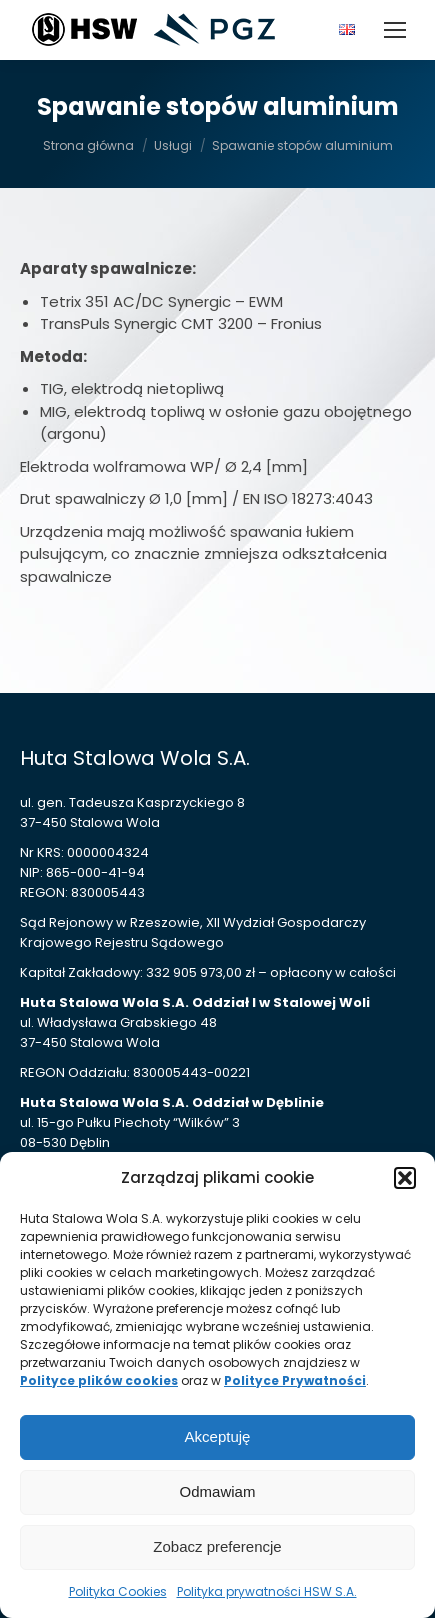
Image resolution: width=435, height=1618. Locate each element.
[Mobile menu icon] (395, 30)
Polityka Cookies (118, 1591)
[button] (405, 1178)
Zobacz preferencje (217, 1546)
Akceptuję (218, 1436)
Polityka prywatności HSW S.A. (267, 1591)
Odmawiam (218, 1491)
